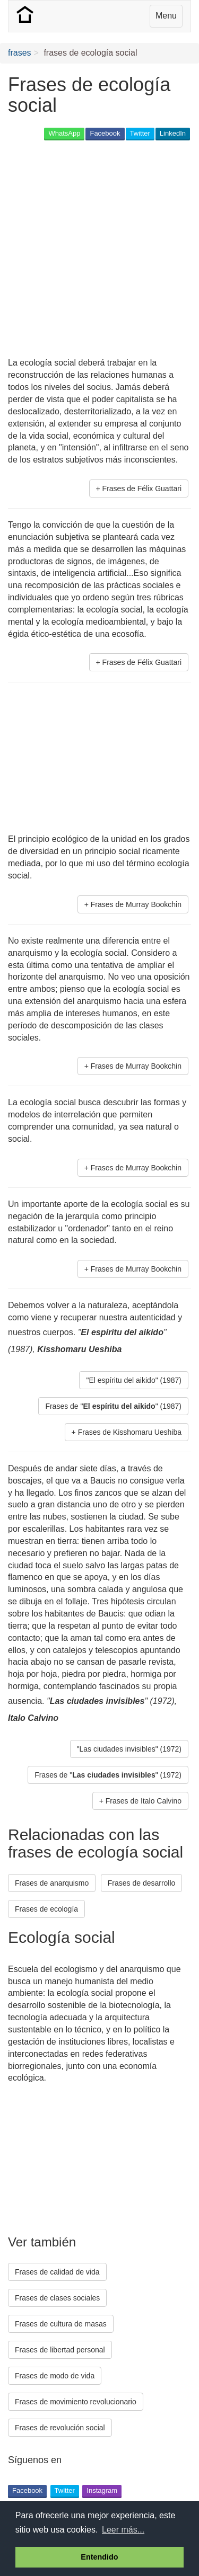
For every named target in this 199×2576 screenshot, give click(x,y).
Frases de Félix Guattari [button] (141, 488)
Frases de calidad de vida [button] (57, 2272)
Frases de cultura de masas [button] (61, 2324)
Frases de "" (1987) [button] (113, 1406)
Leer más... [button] (123, 2529)
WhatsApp (64, 133)
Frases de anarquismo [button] (52, 1883)
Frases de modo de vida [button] (54, 2375)
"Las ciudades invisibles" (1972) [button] (129, 1749)
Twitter (140, 133)
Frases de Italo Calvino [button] (143, 1801)
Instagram (101, 2490)
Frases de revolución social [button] (60, 2427)
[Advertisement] (99, 249)
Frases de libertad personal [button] (60, 2350)
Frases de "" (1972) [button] (107, 1775)
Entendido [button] (99, 2557)
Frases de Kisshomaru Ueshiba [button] (129, 1432)
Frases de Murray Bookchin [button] (136, 904)
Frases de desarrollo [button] (142, 1883)
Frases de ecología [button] (46, 1909)
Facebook (105, 133)
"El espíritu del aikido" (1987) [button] (133, 1380)
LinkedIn (173, 133)
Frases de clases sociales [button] (57, 2298)
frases (19, 52)
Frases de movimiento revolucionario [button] (75, 2401)
